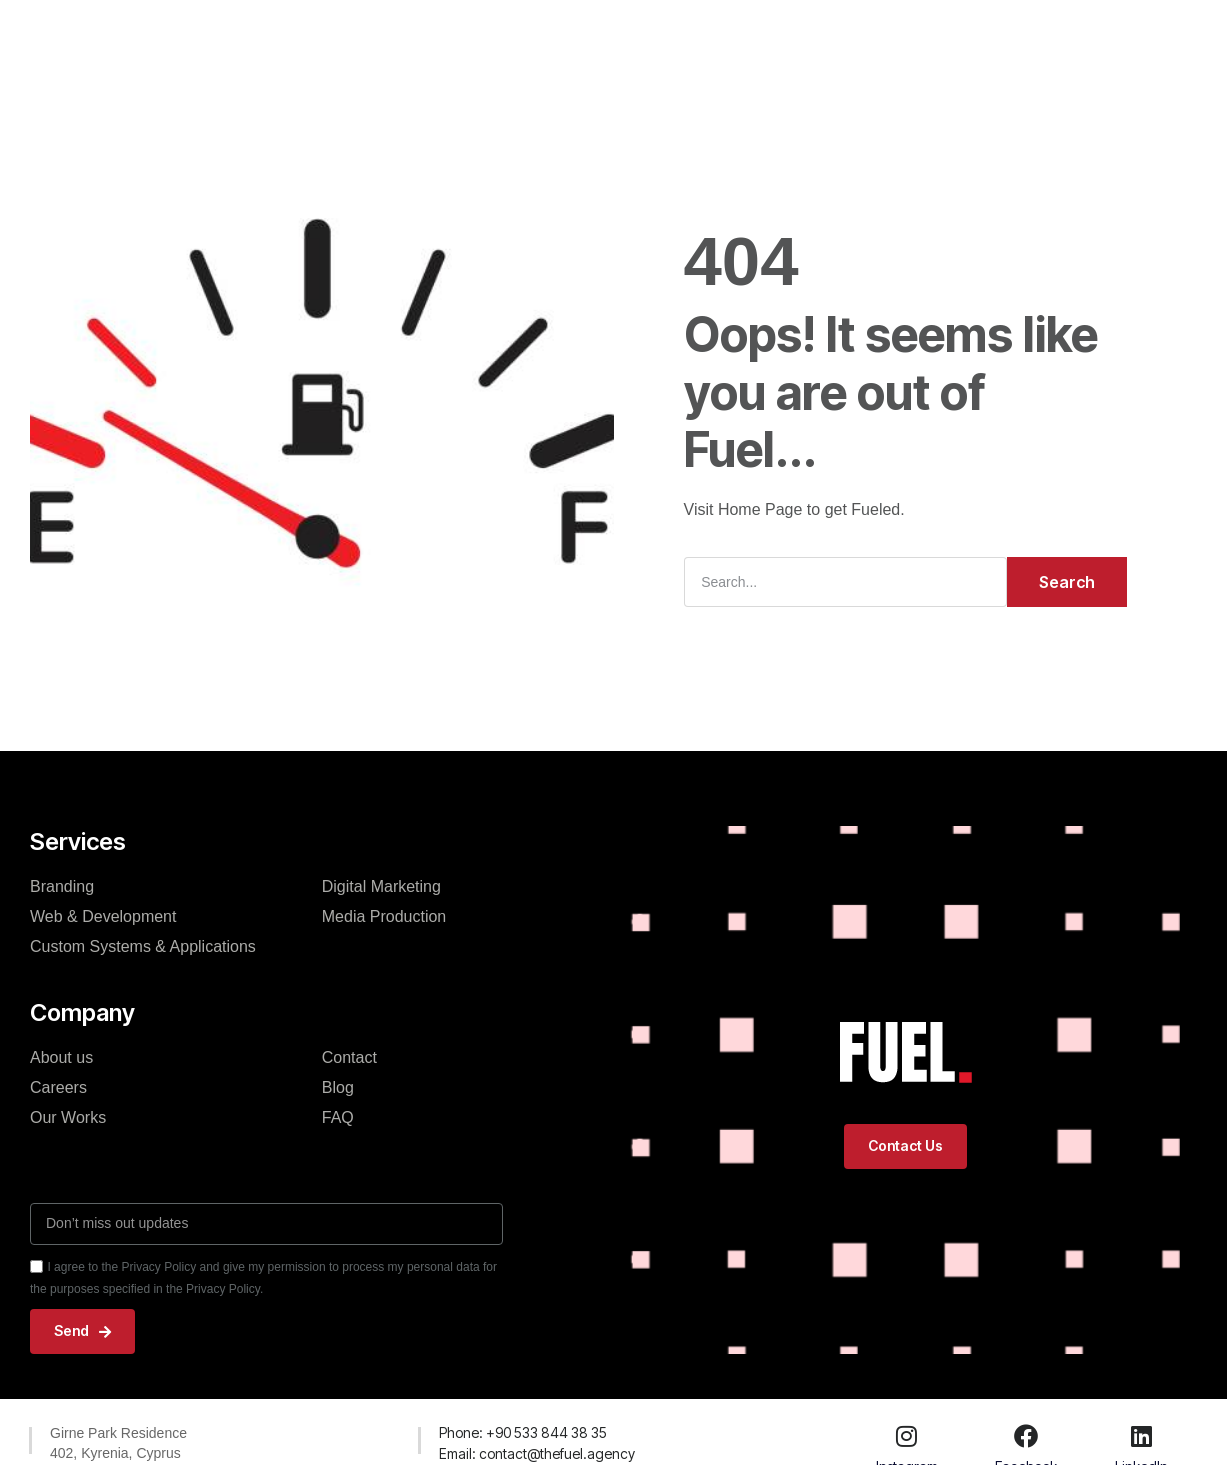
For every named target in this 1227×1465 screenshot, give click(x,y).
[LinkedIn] (1142, 1436)
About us (61, 1057)
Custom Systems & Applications (143, 946)
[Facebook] (1026, 1436)
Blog (697, 41)
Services (395, 41)
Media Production (384, 916)
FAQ (338, 1117)
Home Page (760, 509)
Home (308, 41)
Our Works (498, 41)
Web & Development (103, 916)
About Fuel (608, 41)
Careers (58, 1087)
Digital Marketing (381, 886)
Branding (62, 886)
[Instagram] (907, 1436)
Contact (775, 41)
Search (1067, 582)
